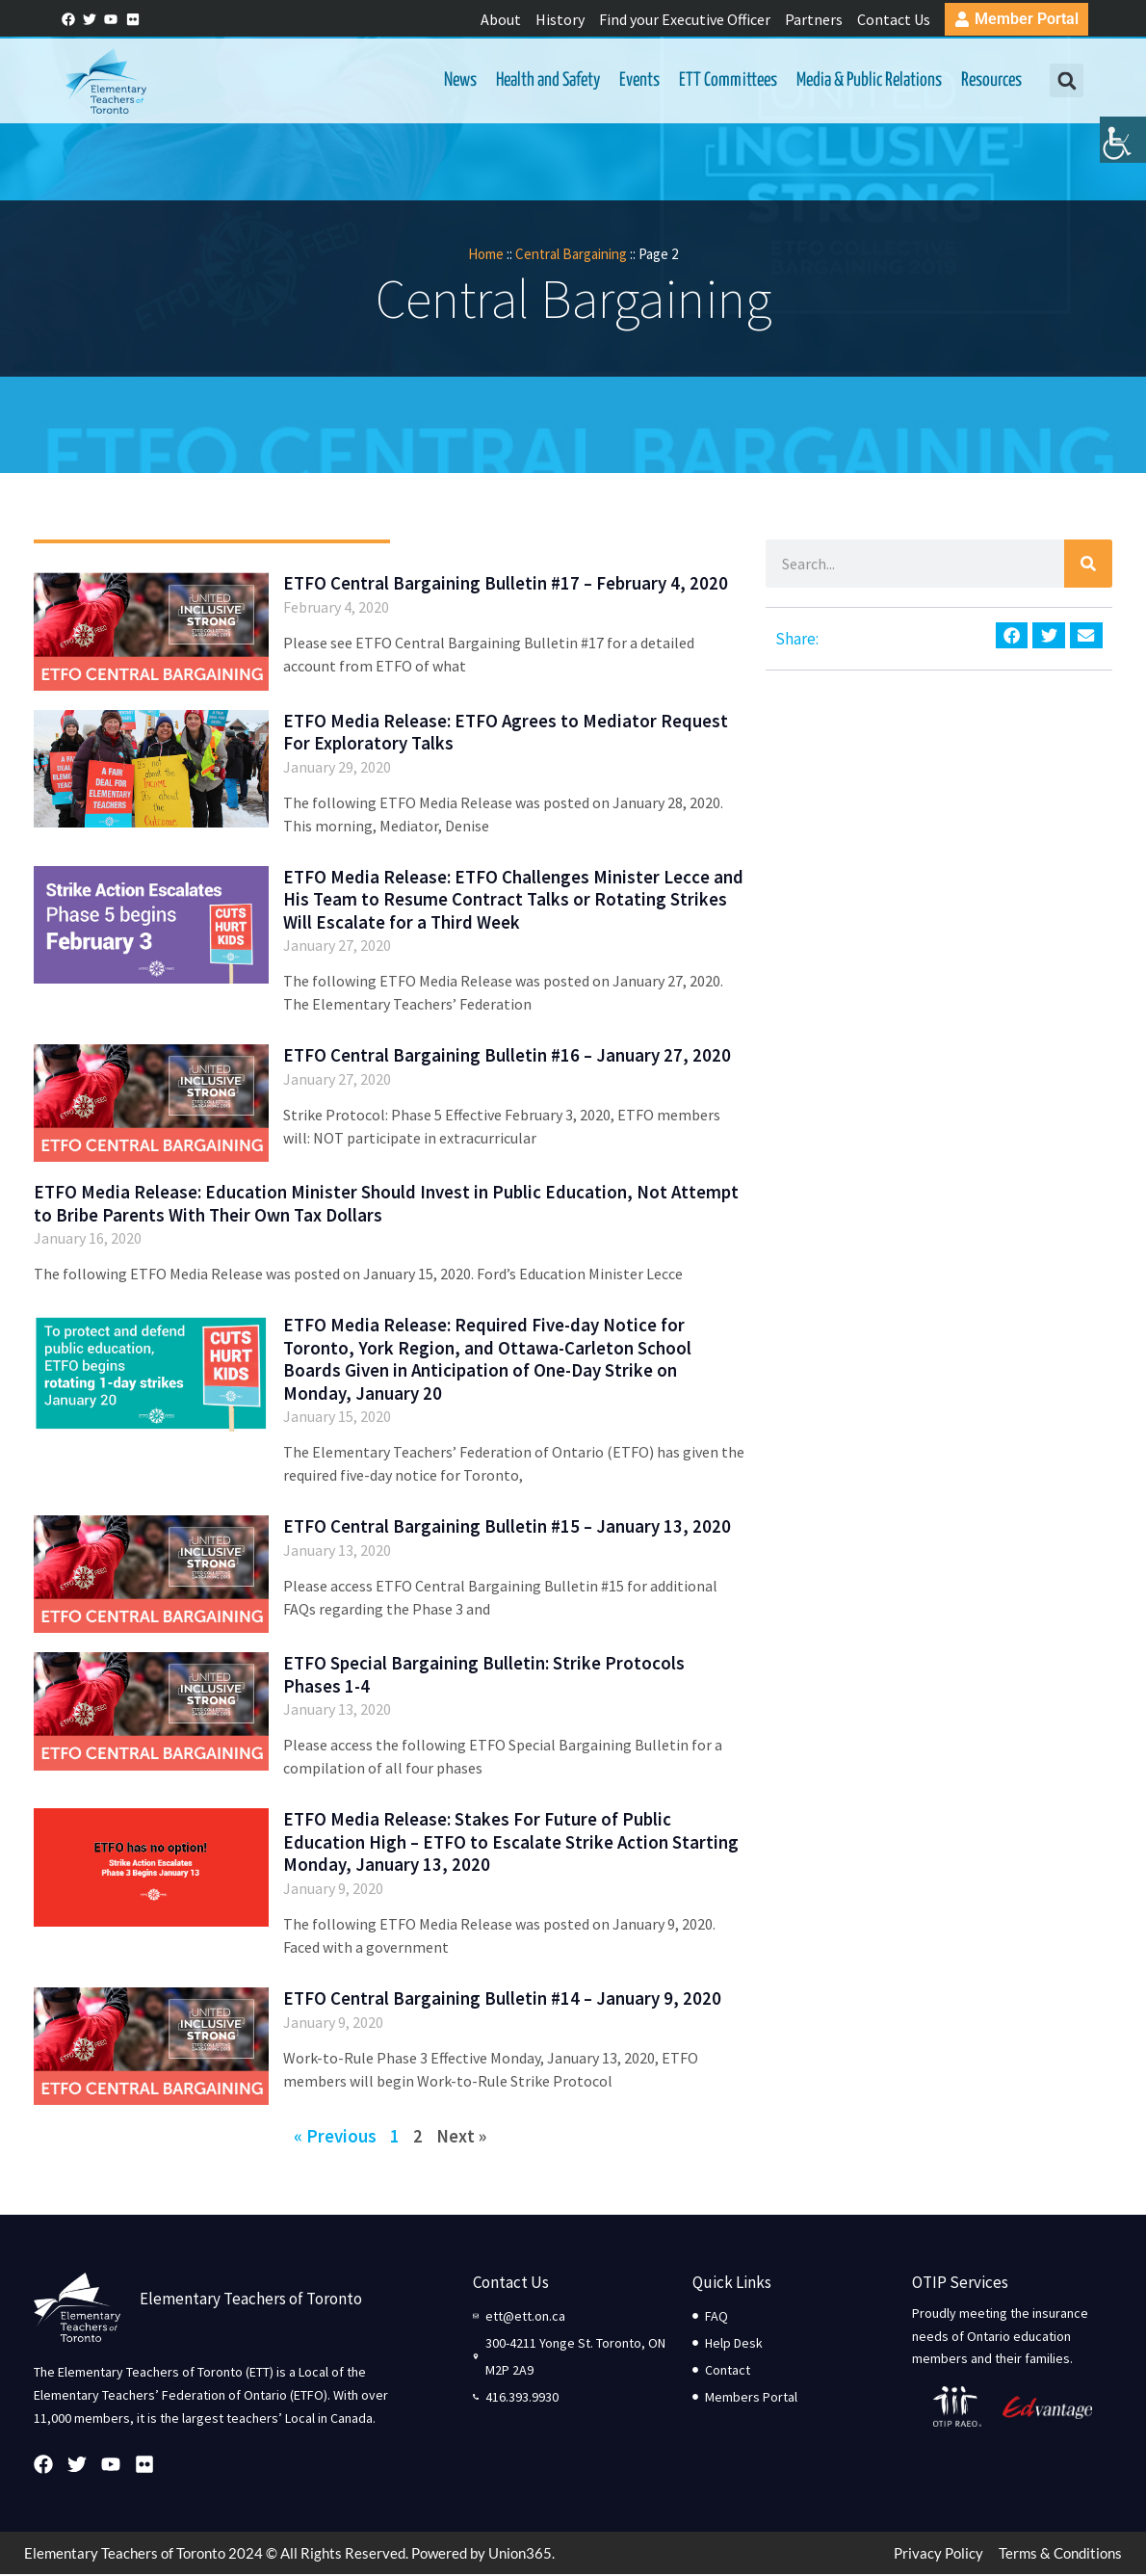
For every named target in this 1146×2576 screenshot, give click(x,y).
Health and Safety (547, 81)
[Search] (1088, 566)
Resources (990, 81)
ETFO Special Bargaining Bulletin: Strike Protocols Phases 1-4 (484, 1677)
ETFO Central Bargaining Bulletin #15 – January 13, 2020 (507, 1527)
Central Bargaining (571, 256)
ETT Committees (727, 81)
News (459, 81)
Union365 (520, 2554)
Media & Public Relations (868, 81)
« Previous (335, 2137)
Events (638, 81)
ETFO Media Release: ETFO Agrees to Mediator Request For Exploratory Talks (505, 734)
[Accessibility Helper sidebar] (1123, 148)
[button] (1064, 82)
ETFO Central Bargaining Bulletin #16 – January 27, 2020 (507, 1056)
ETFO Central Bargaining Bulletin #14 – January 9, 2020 (502, 1999)
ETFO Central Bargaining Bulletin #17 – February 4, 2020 (505, 585)
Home (486, 256)
